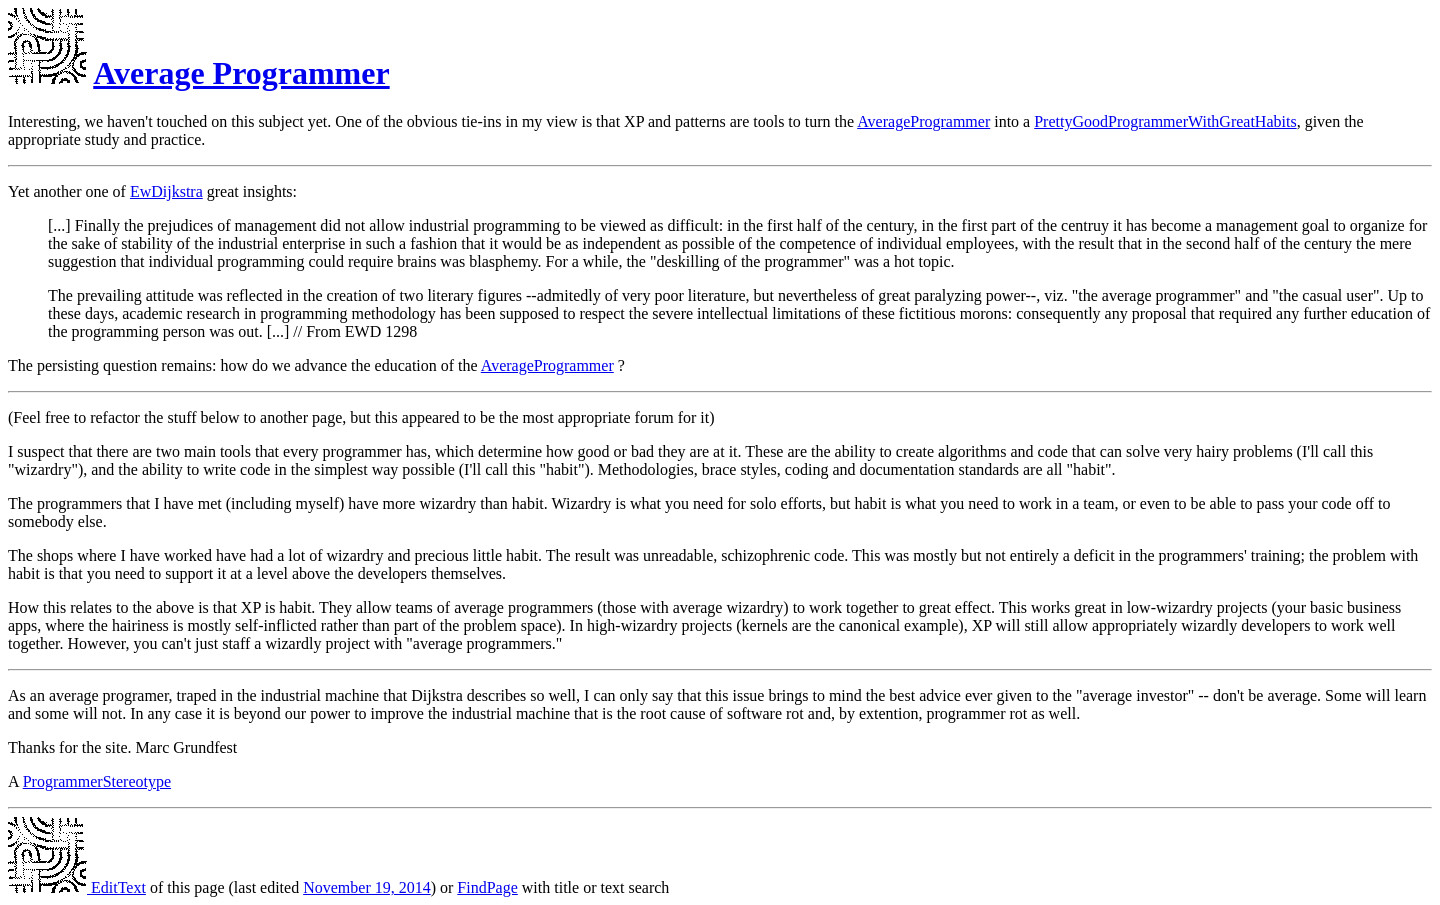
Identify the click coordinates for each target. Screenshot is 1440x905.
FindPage (487, 887)
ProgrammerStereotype (97, 781)
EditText (77, 887)
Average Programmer (241, 73)
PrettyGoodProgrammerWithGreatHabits (1165, 121)
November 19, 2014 (367, 887)
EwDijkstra (166, 191)
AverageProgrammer (923, 121)
